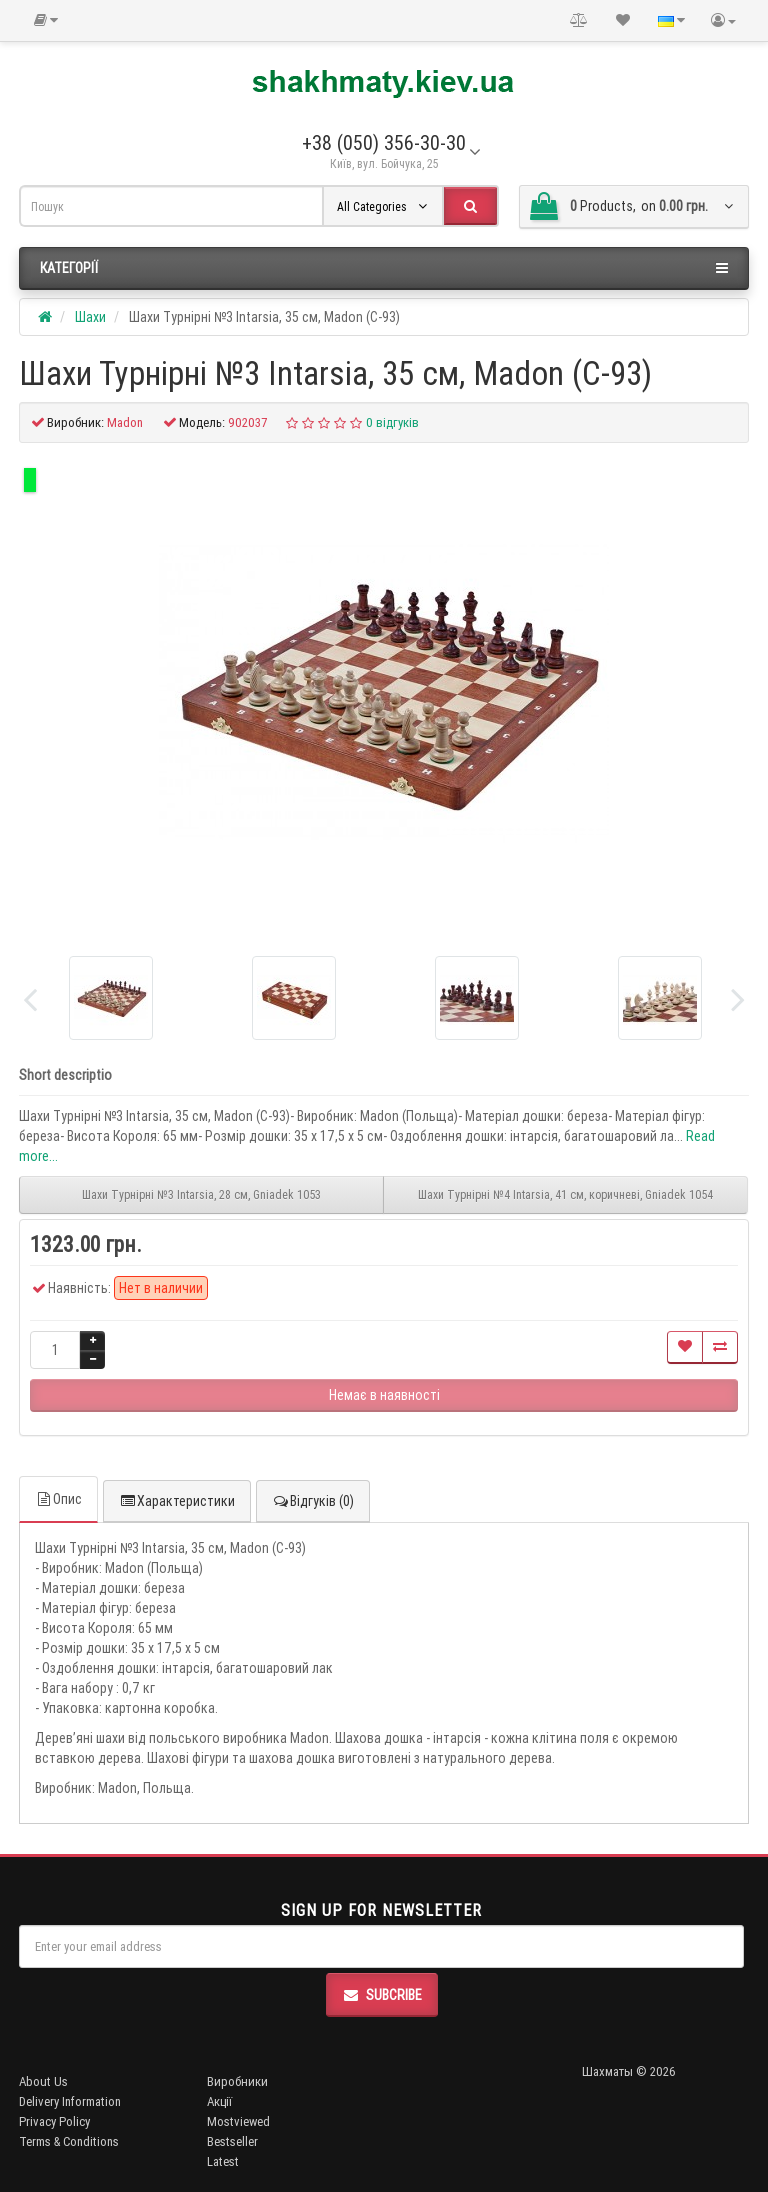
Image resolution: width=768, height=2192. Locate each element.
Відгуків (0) (313, 1501)
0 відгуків (392, 422)
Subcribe (382, 1995)
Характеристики (177, 1501)
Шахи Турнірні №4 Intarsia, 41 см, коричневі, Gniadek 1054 (565, 1194)
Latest (223, 2161)
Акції (219, 2101)
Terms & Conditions (69, 2141)
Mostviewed (238, 2121)
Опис (58, 1499)
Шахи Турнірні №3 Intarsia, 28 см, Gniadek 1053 (201, 1194)
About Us (43, 2081)
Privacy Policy (54, 2121)
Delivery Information (70, 2101)
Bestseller (232, 2141)
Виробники (237, 2081)
